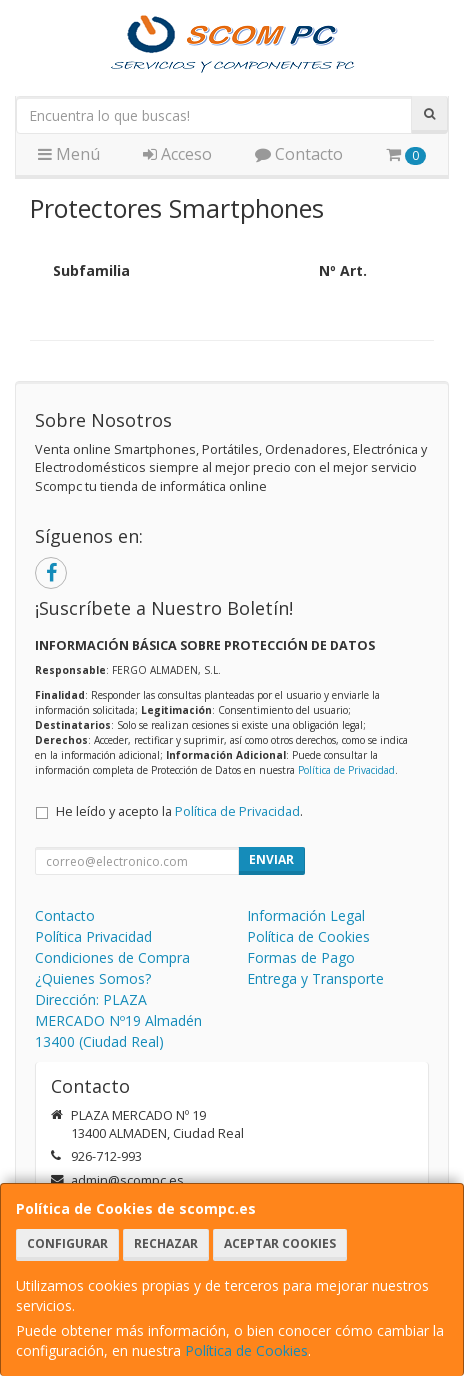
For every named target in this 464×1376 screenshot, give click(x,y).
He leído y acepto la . (179, 811)
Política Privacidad (93, 936)
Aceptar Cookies (280, 1243)
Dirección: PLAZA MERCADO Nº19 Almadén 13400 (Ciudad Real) (118, 1020)
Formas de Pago (301, 957)
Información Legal (306, 915)
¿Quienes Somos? (93, 978)
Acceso (177, 154)
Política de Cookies (246, 1350)
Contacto (299, 154)
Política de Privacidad (346, 770)
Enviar (271, 859)
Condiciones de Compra (112, 957)
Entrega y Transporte (315, 978)
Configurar (67, 1243)
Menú (69, 154)
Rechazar (166, 1243)
